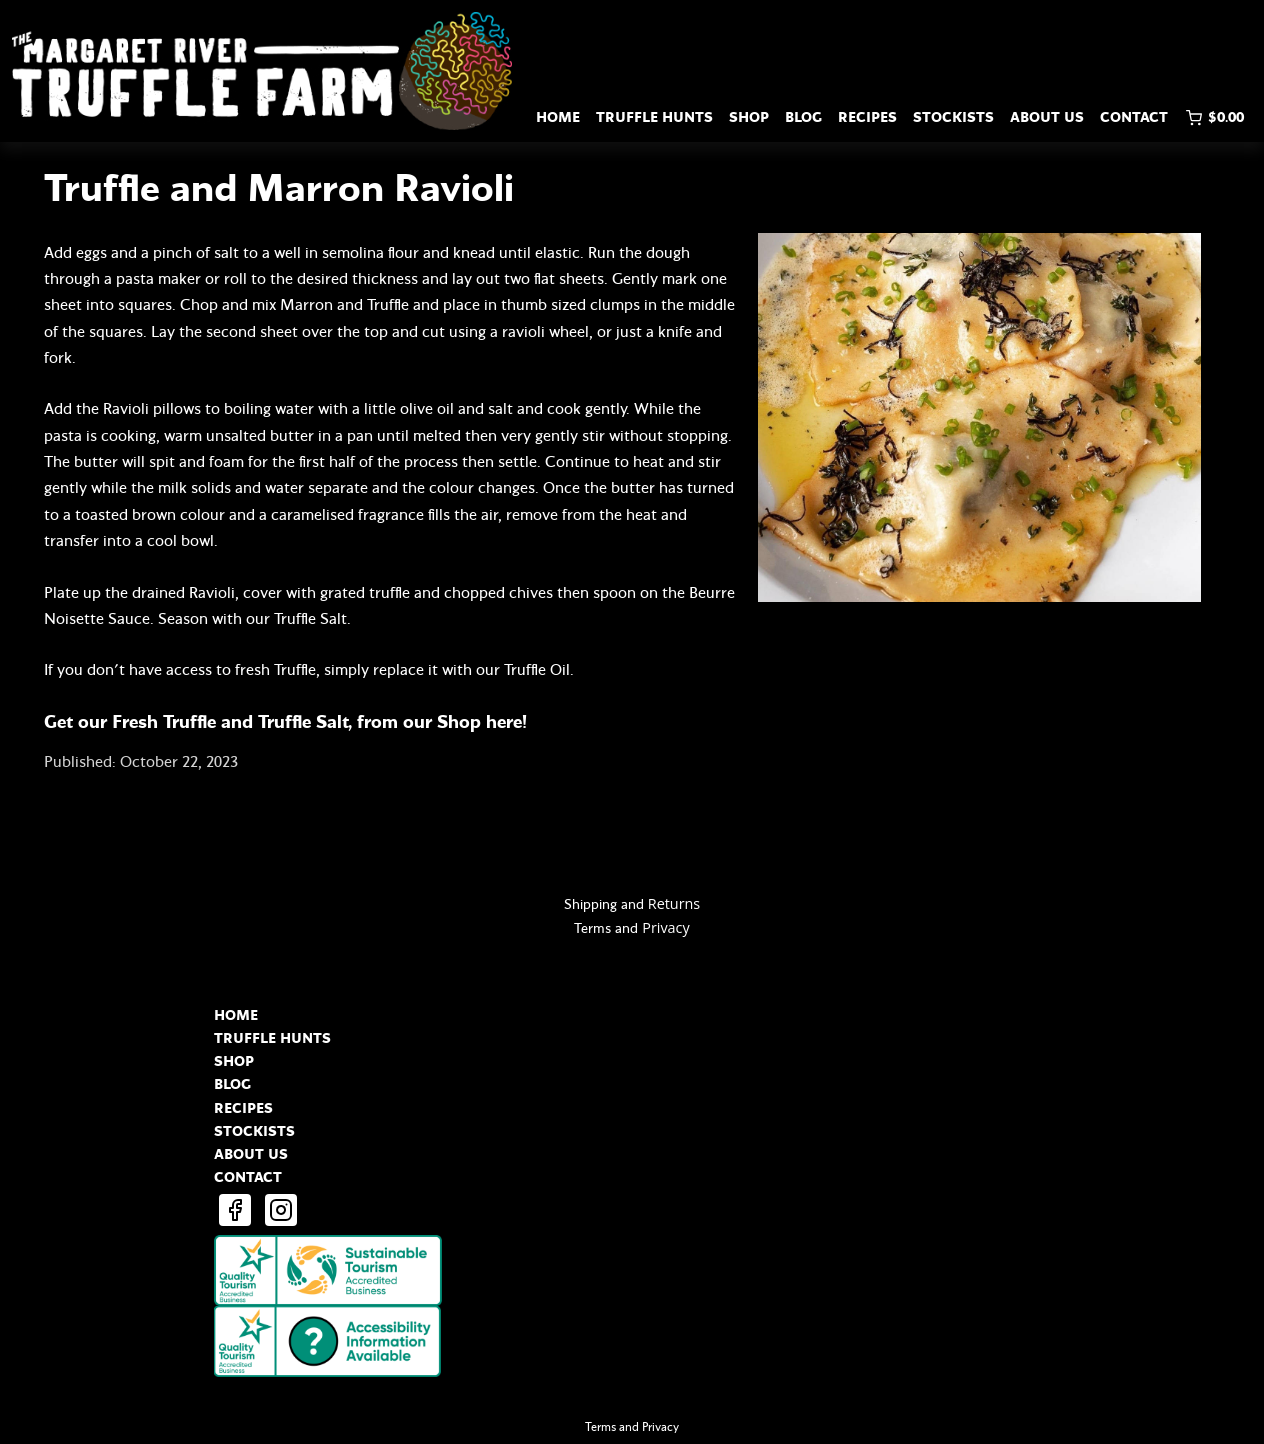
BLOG (803, 117)
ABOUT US (1047, 117)
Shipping (590, 904)
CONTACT (1134, 117)
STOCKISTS (953, 117)
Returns (674, 903)
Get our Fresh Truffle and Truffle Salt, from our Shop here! (288, 722)
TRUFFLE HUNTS (654, 117)
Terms (592, 928)
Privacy (665, 927)
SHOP (749, 117)
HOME (558, 117)
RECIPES (867, 117)
